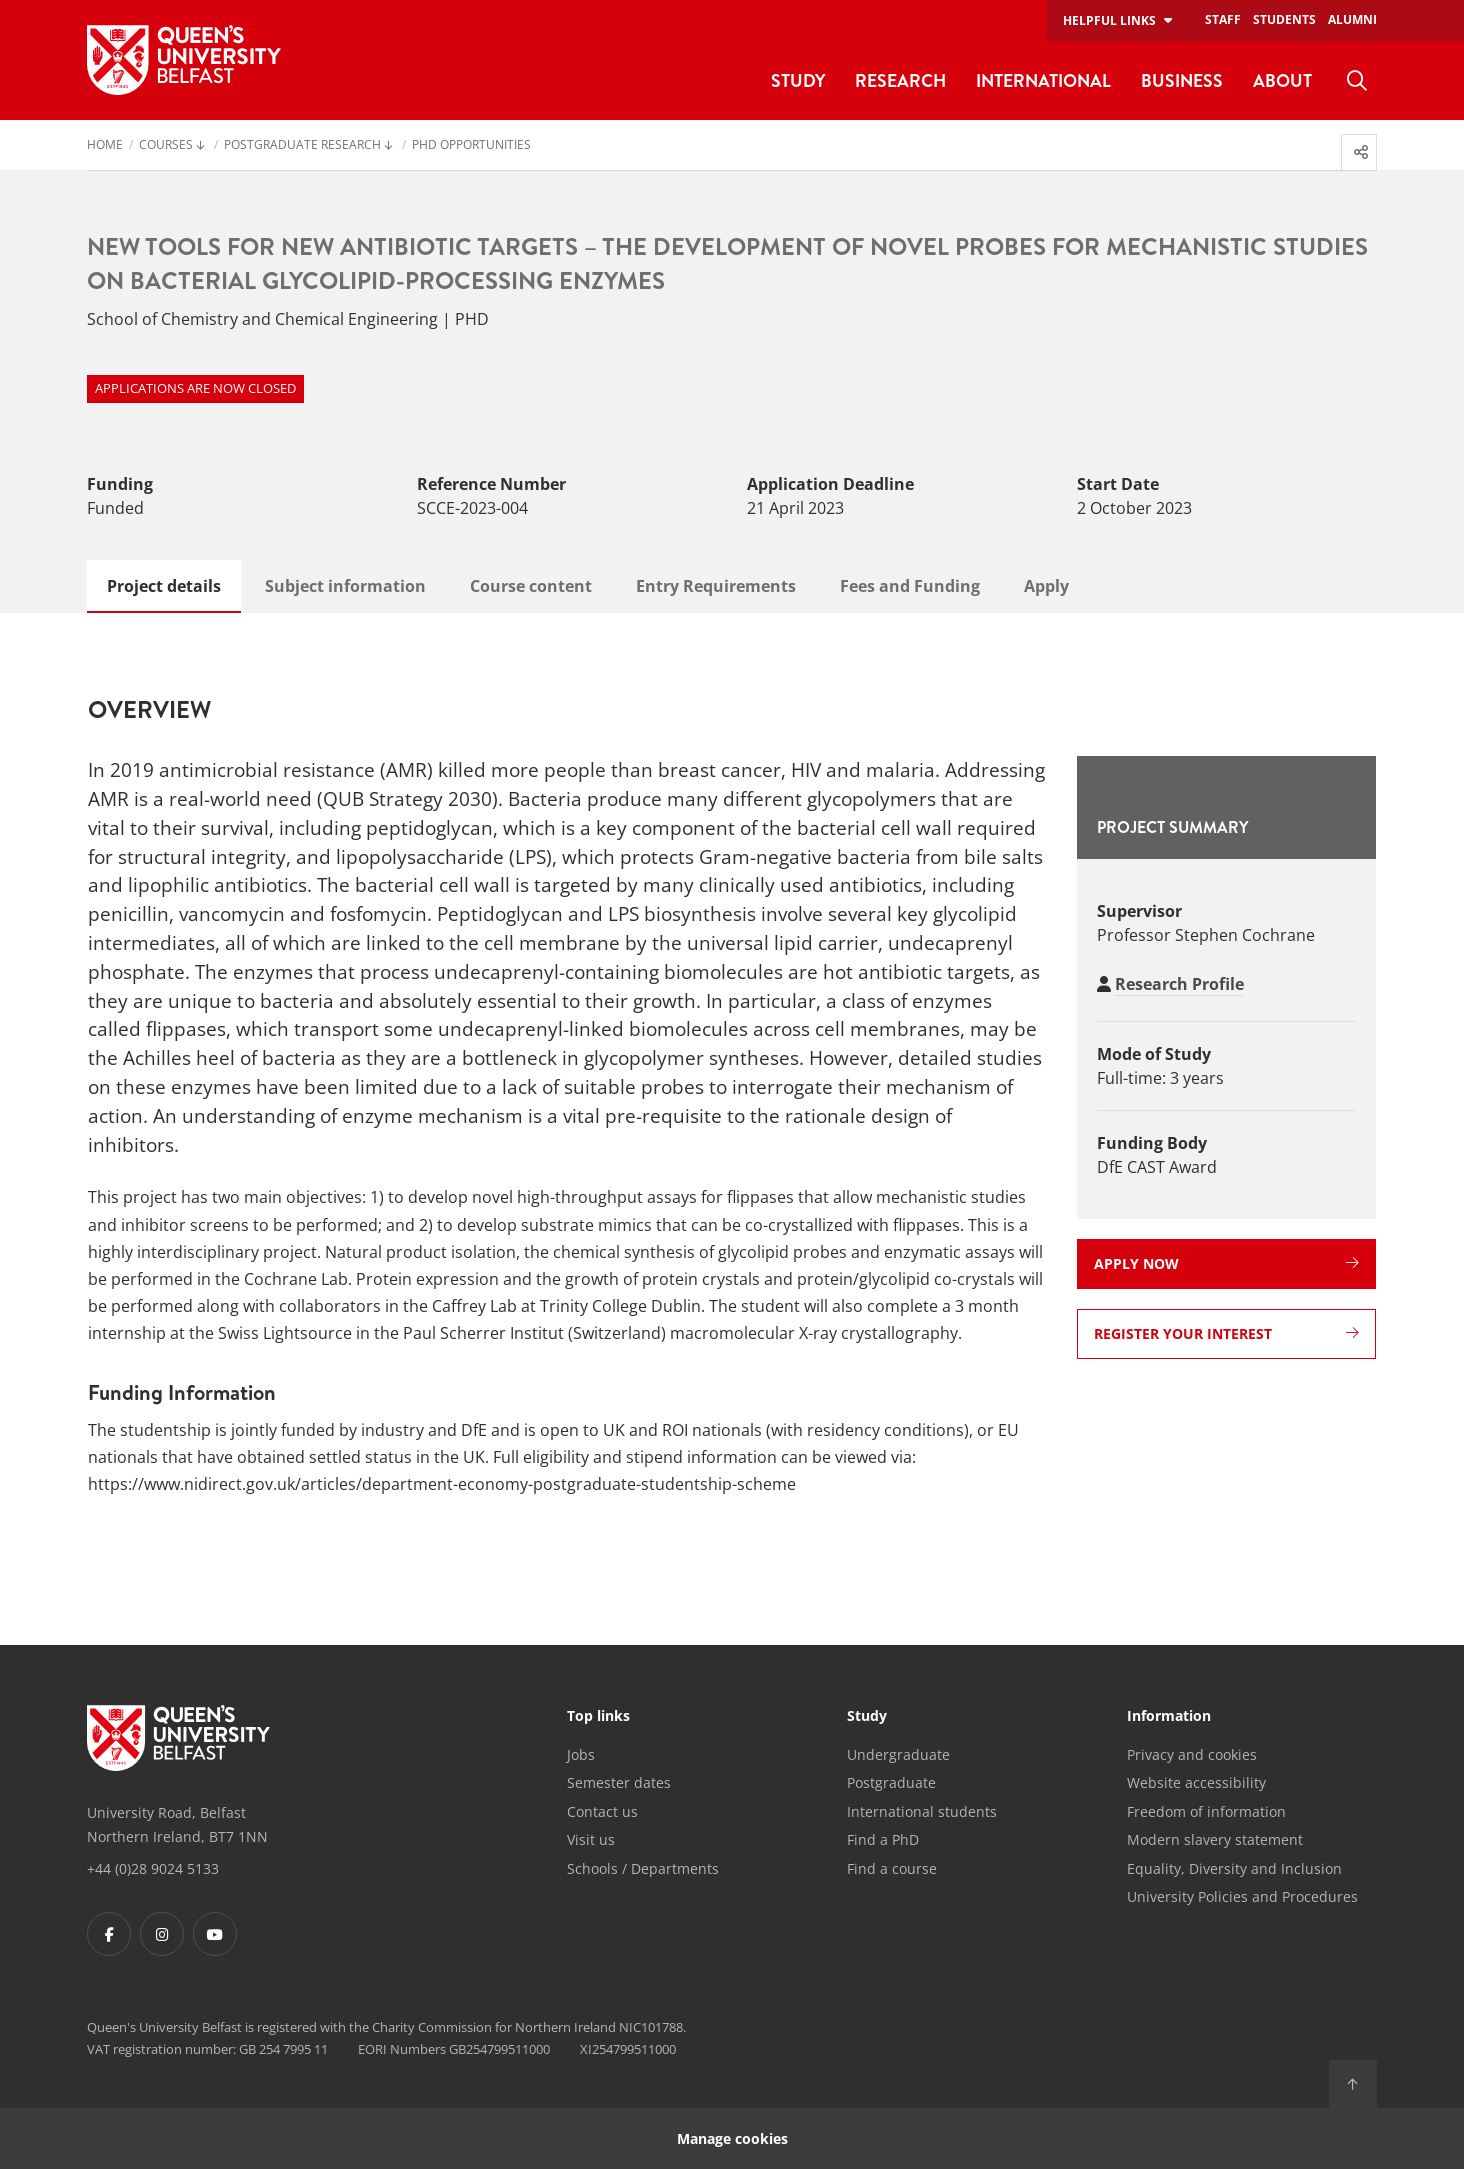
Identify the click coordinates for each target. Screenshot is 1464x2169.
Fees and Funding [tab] (910, 586)
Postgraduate (891, 1782)
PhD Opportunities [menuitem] (471, 146)
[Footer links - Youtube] (215, 1934)
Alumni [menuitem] (1352, 19)
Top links (598, 1717)
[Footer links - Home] (178, 1738)
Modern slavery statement (1215, 1839)
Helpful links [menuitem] (1109, 20)
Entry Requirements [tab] (716, 586)
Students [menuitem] (1284, 19)
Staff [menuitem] (1223, 19)
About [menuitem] (1282, 80)
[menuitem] (1357, 81)
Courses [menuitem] (166, 146)
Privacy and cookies (1192, 1754)
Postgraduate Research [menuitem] (302, 146)
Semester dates (619, 1782)
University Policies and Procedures (1242, 1896)
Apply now (1227, 1263)
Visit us (591, 1839)
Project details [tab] (164, 586)
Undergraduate (898, 1754)
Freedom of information (1206, 1811)
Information (1169, 1717)
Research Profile (1179, 984)
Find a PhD (883, 1839)
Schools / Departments (643, 1868)
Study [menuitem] (798, 80)
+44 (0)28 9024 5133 (153, 1868)
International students (922, 1811)
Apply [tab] (1046, 586)
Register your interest (1227, 1333)
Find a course (892, 1868)
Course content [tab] (531, 586)
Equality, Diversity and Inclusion (1234, 1868)
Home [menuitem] (105, 146)
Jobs (581, 1754)
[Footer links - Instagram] (162, 1934)
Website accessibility (1196, 1782)
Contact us (602, 1811)
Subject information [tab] (345, 586)
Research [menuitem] (900, 80)
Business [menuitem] (1182, 80)
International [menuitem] (1043, 80)
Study (867, 1717)
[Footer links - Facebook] (109, 1934)
